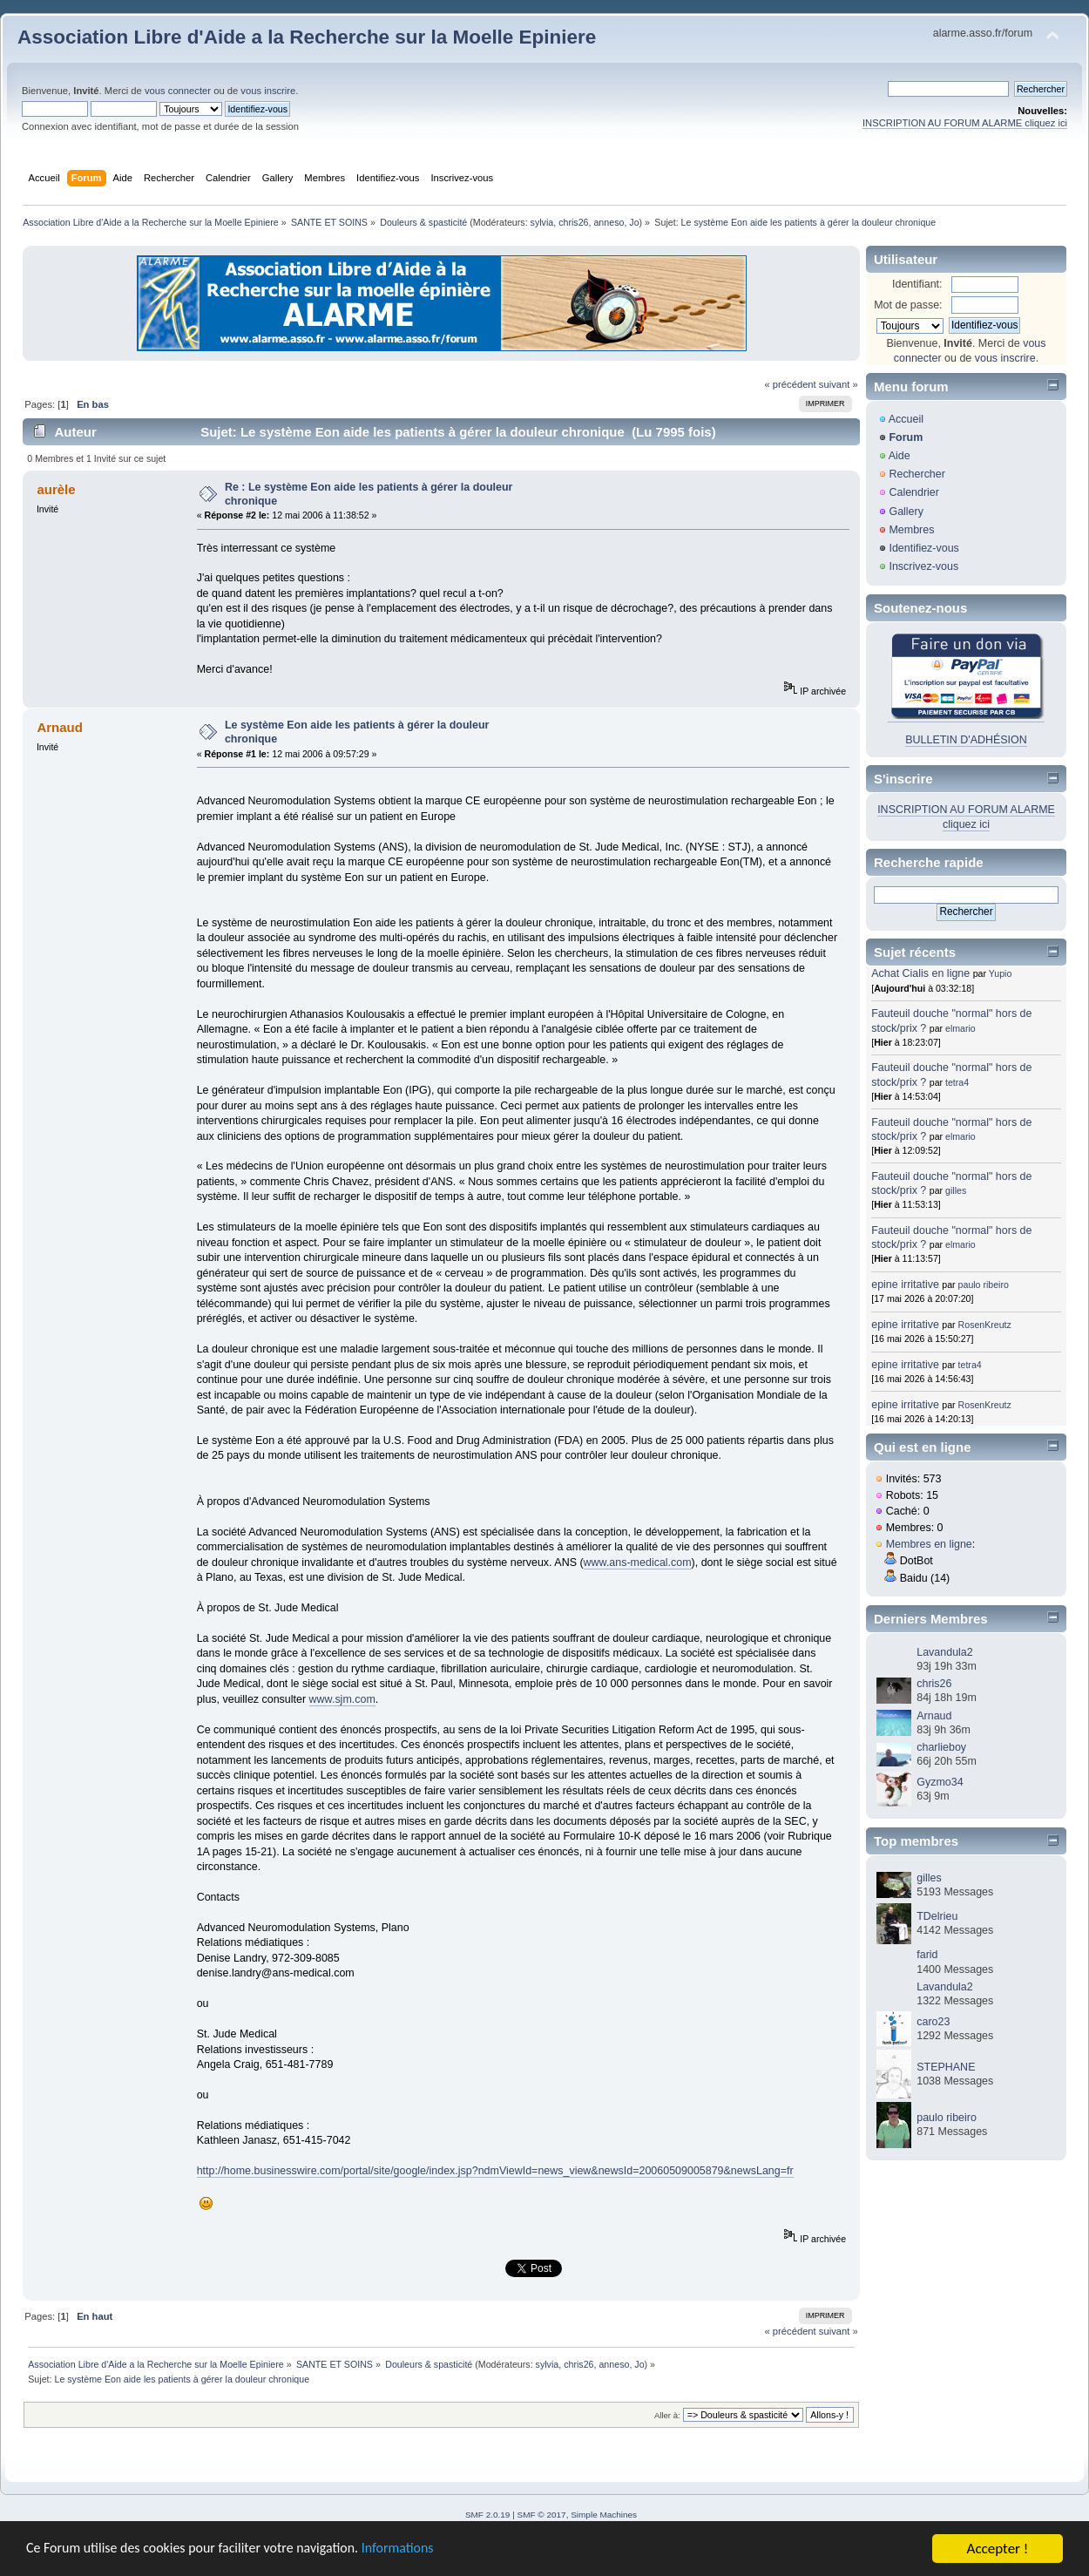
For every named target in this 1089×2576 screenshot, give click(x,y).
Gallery (906, 511)
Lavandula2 (944, 1652)
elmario (960, 1028)
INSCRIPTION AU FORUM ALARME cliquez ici (964, 123)
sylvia (542, 222)
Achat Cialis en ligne (921, 973)
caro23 (933, 2022)
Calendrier (914, 492)
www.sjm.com (342, 1699)
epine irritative (905, 1284)
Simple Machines (604, 2514)
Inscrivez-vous (923, 566)
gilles (955, 1190)
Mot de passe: (908, 305)
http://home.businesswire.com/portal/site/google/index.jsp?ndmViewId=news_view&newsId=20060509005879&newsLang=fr (495, 2171)
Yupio (1000, 973)
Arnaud (934, 1716)
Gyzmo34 (940, 1782)
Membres (911, 530)
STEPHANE (946, 2067)
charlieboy (941, 1747)
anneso (608, 222)
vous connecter (178, 90)
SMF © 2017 (541, 2514)
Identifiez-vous (923, 548)
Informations (422, 2550)
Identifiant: (917, 284)
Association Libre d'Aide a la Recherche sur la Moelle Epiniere (306, 37)
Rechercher (916, 474)
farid (927, 1955)
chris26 (573, 222)
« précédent (789, 384)
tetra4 (957, 1082)
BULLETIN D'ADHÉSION (966, 740)
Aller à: (667, 2415)
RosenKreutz (984, 1324)
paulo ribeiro (983, 1284)
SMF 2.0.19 (488, 2514)
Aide (899, 456)
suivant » (838, 384)
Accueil (906, 419)
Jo (634, 222)
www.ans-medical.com (638, 1562)
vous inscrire (267, 90)
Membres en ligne (929, 1544)
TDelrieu (937, 1916)
